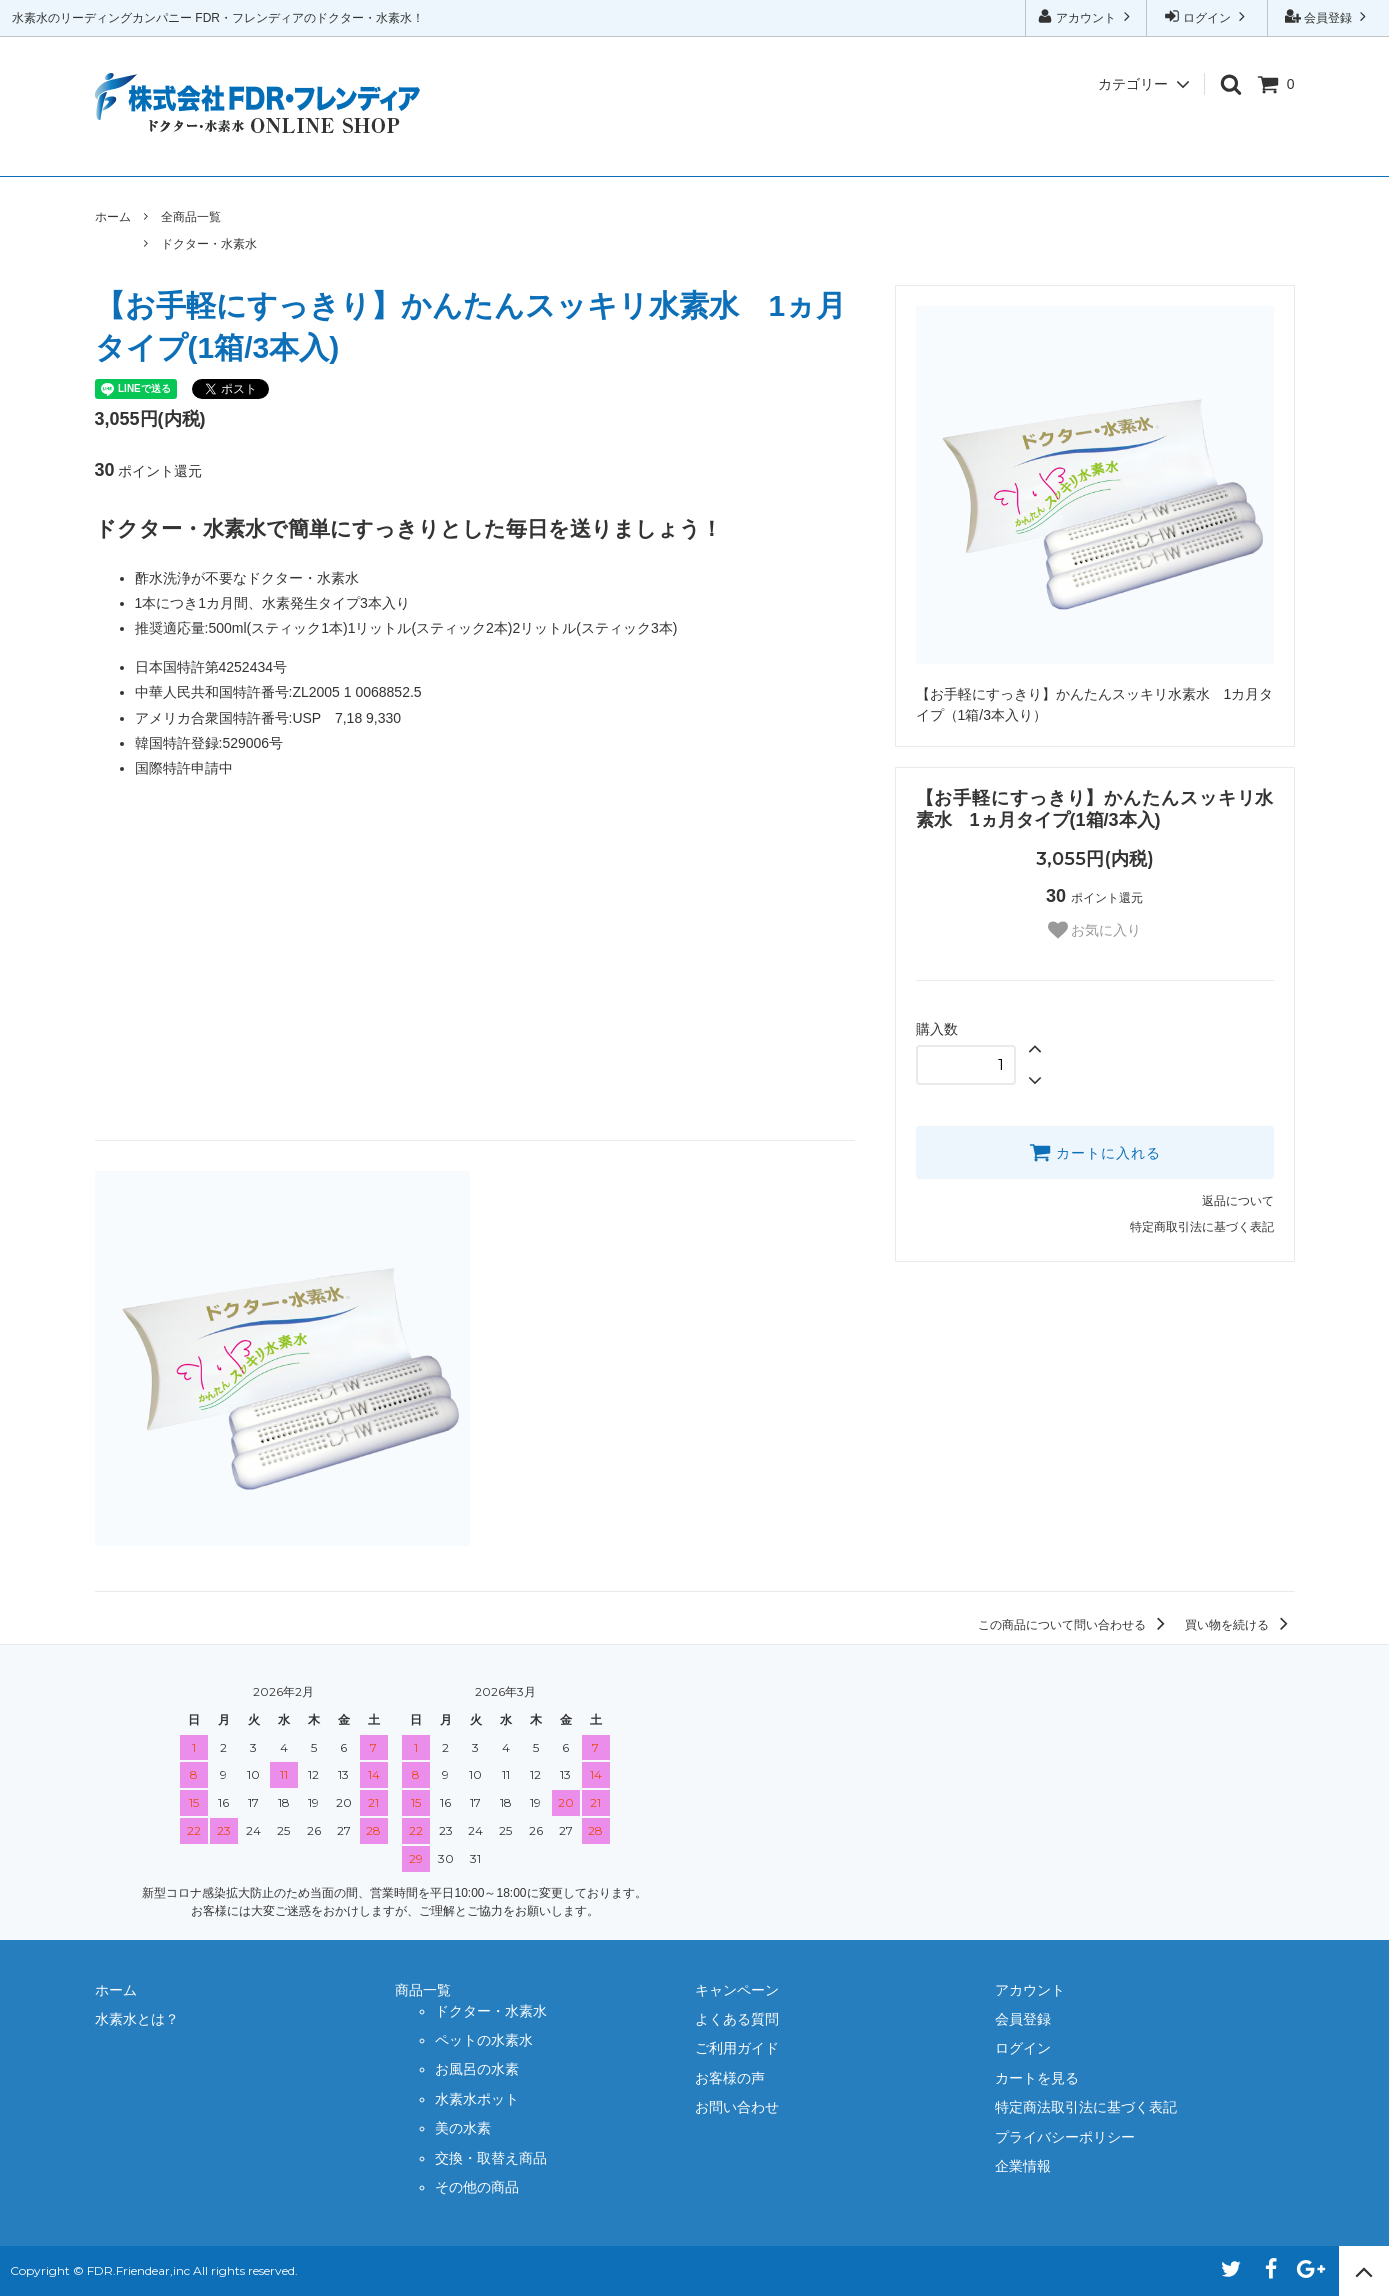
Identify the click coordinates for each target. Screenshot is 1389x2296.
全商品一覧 (191, 217)
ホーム (134, 150)
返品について (1238, 1201)
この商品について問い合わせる (1074, 1625)
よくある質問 (669, 150)
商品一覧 (383, 150)
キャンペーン (513, 150)
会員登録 (1328, 16)
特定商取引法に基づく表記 (1202, 1227)
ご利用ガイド (825, 150)
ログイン (1207, 16)
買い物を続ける (1239, 1625)
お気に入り (1095, 930)
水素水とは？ (253, 150)
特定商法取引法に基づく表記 (1086, 2107)
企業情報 (1242, 150)
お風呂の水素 (477, 2069)
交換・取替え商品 (491, 2158)
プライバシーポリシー (1065, 2137)
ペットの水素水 (484, 2040)
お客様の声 (968, 150)
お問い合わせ (1111, 150)
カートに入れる (1095, 1152)
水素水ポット (477, 2099)
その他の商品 (477, 2187)
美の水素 (463, 2128)
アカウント (1086, 16)
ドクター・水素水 (209, 244)
